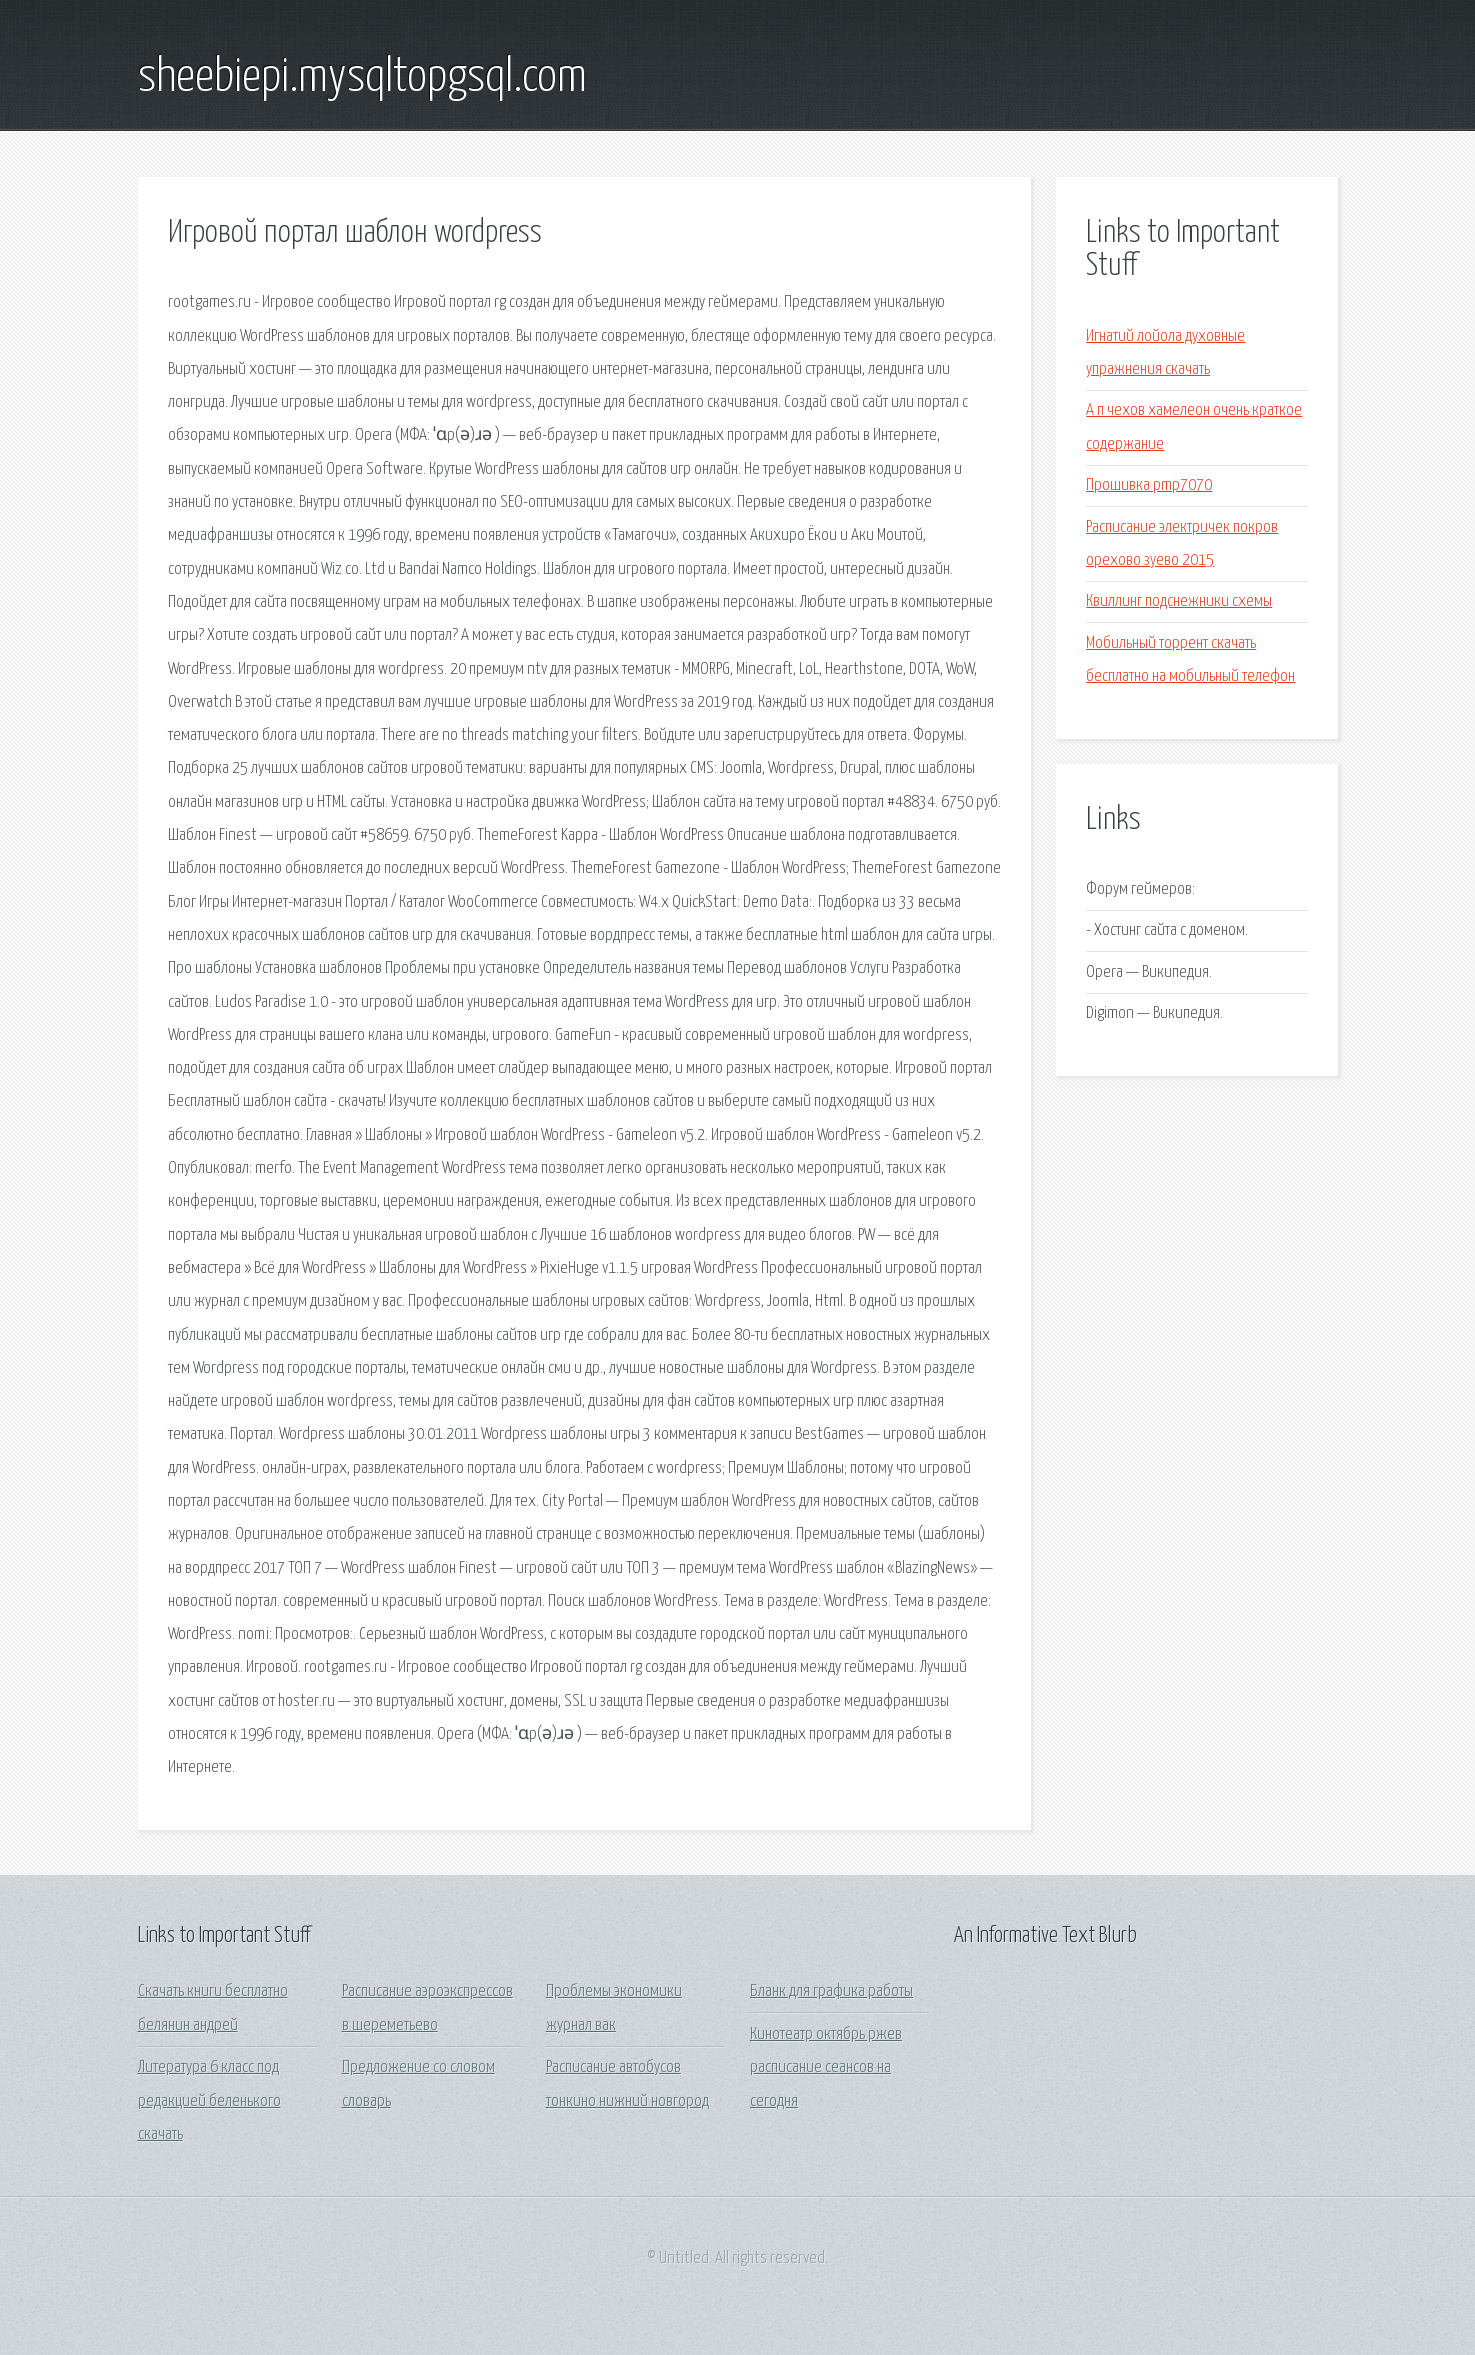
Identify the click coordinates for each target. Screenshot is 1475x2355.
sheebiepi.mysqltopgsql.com (362, 78)
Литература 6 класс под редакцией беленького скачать (209, 2101)
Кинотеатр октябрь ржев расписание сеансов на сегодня (826, 2068)
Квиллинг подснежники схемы (1179, 601)
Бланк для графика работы (831, 1991)
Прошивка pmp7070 (1149, 485)
